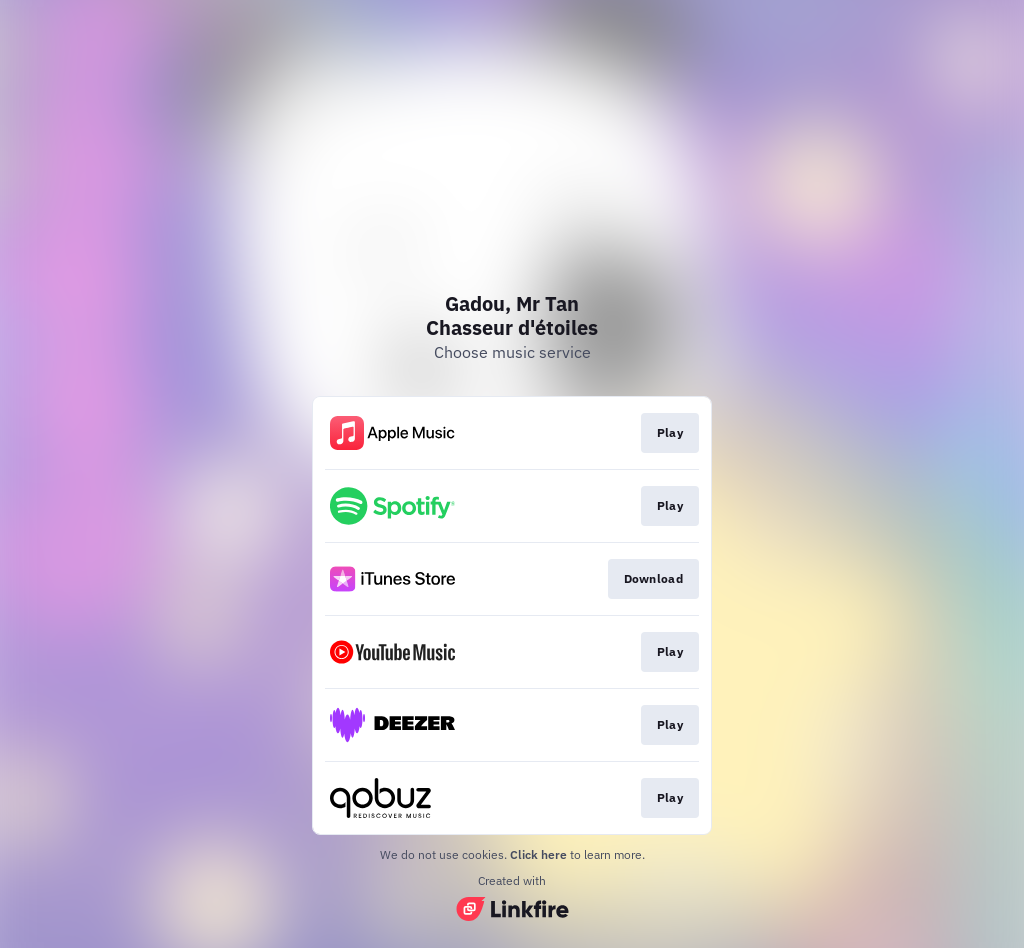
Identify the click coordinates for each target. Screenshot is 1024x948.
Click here (538, 854)
